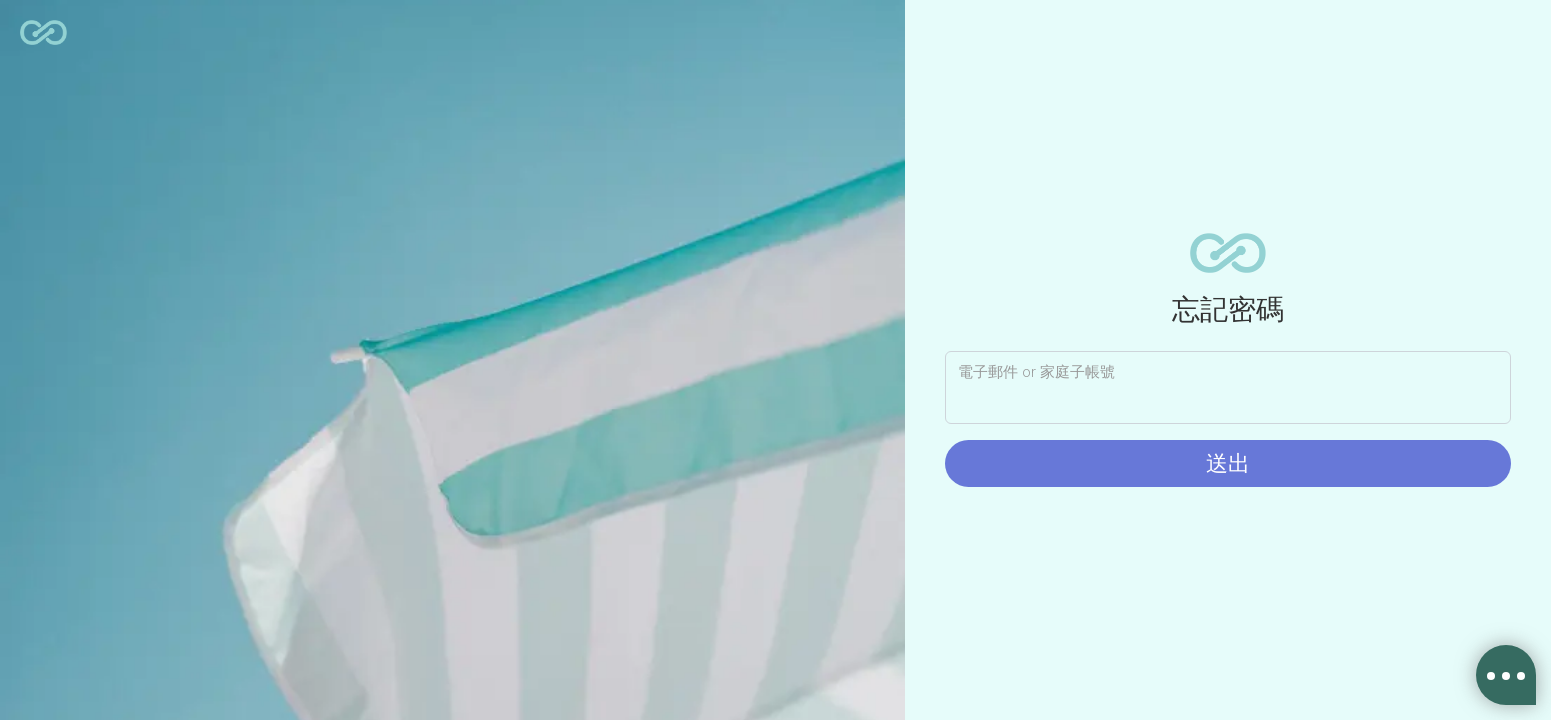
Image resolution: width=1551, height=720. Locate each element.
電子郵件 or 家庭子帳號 (1036, 372)
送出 (1228, 463)
